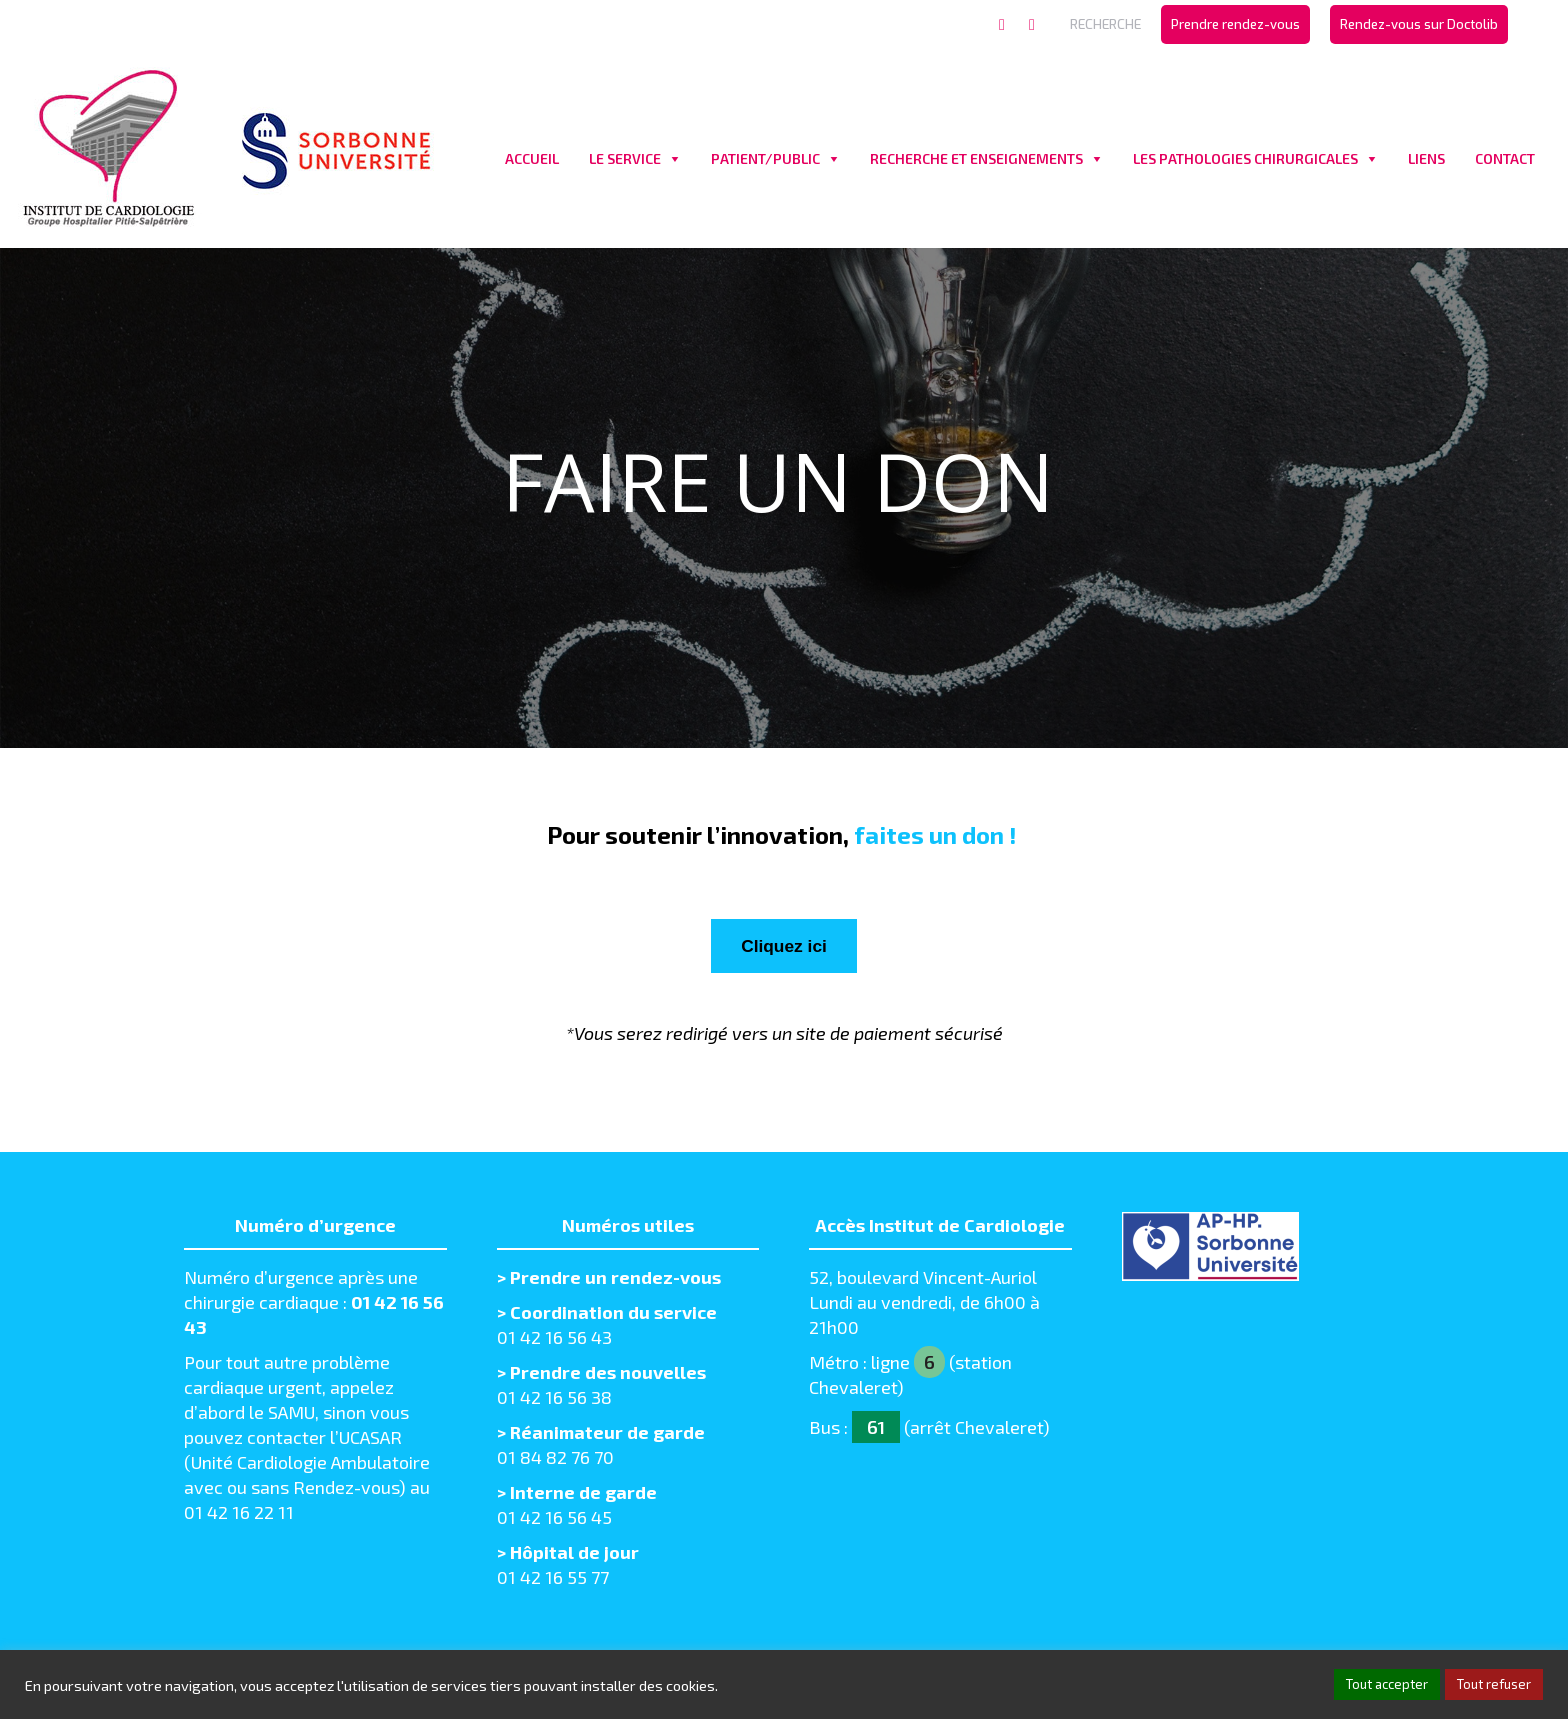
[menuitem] (1235, 24)
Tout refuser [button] (1494, 1684)
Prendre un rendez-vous (615, 1281)
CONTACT (1505, 158)
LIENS (1426, 158)
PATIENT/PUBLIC (765, 158)
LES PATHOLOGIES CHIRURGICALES (1245, 158)
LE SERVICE (625, 158)
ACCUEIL (532, 158)
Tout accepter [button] (1387, 1684)
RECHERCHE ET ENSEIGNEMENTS (976, 158)
